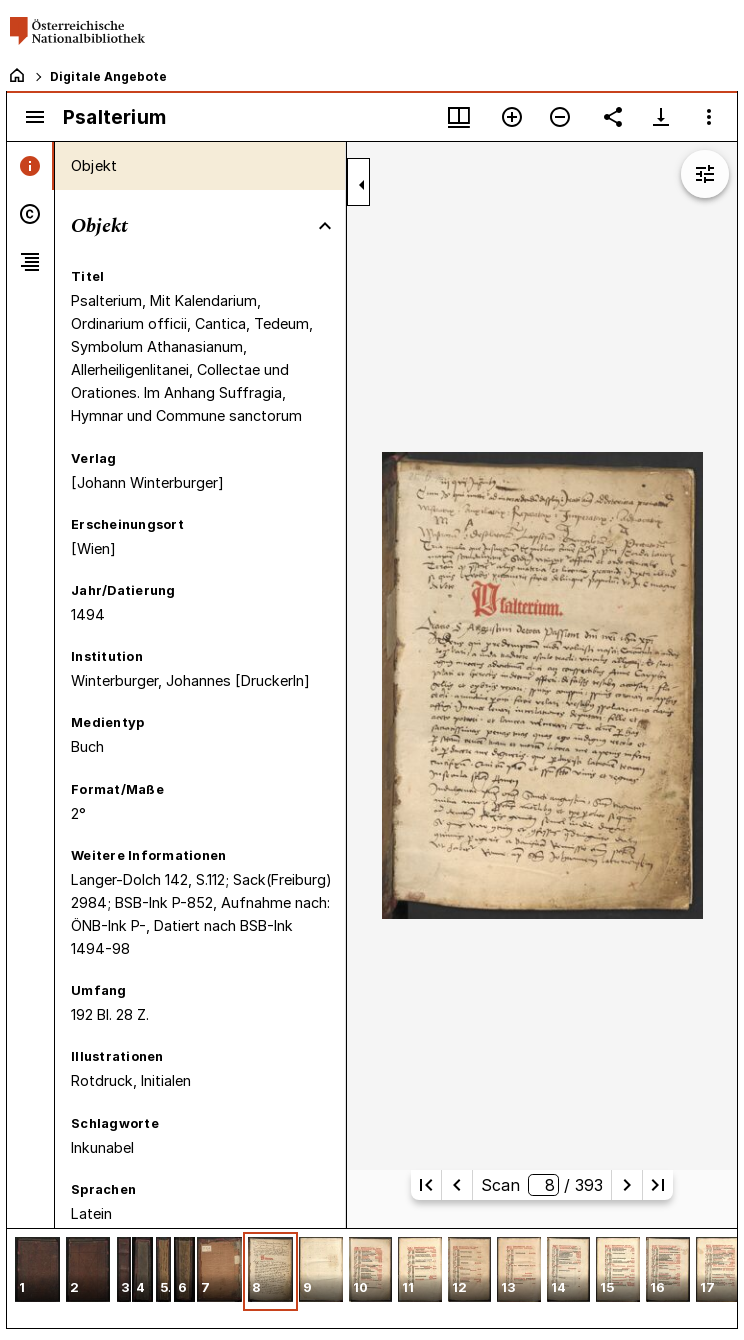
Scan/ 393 (541, 1185)
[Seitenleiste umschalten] (35, 117)
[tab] (30, 166)
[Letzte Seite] (658, 1185)
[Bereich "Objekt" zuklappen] (325, 226)
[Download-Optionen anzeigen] (661, 117)
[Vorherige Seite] (457, 1185)
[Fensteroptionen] (709, 117)
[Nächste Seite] (627, 1185)
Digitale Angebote (108, 76)
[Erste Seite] (426, 1185)
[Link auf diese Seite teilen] (613, 117)
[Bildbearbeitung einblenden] (705, 174)
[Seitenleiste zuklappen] (362, 185)
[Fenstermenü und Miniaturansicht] (459, 117)
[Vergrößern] (512, 117)
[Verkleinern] (560, 117)
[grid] (372, 1278)
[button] (37, 1271)
